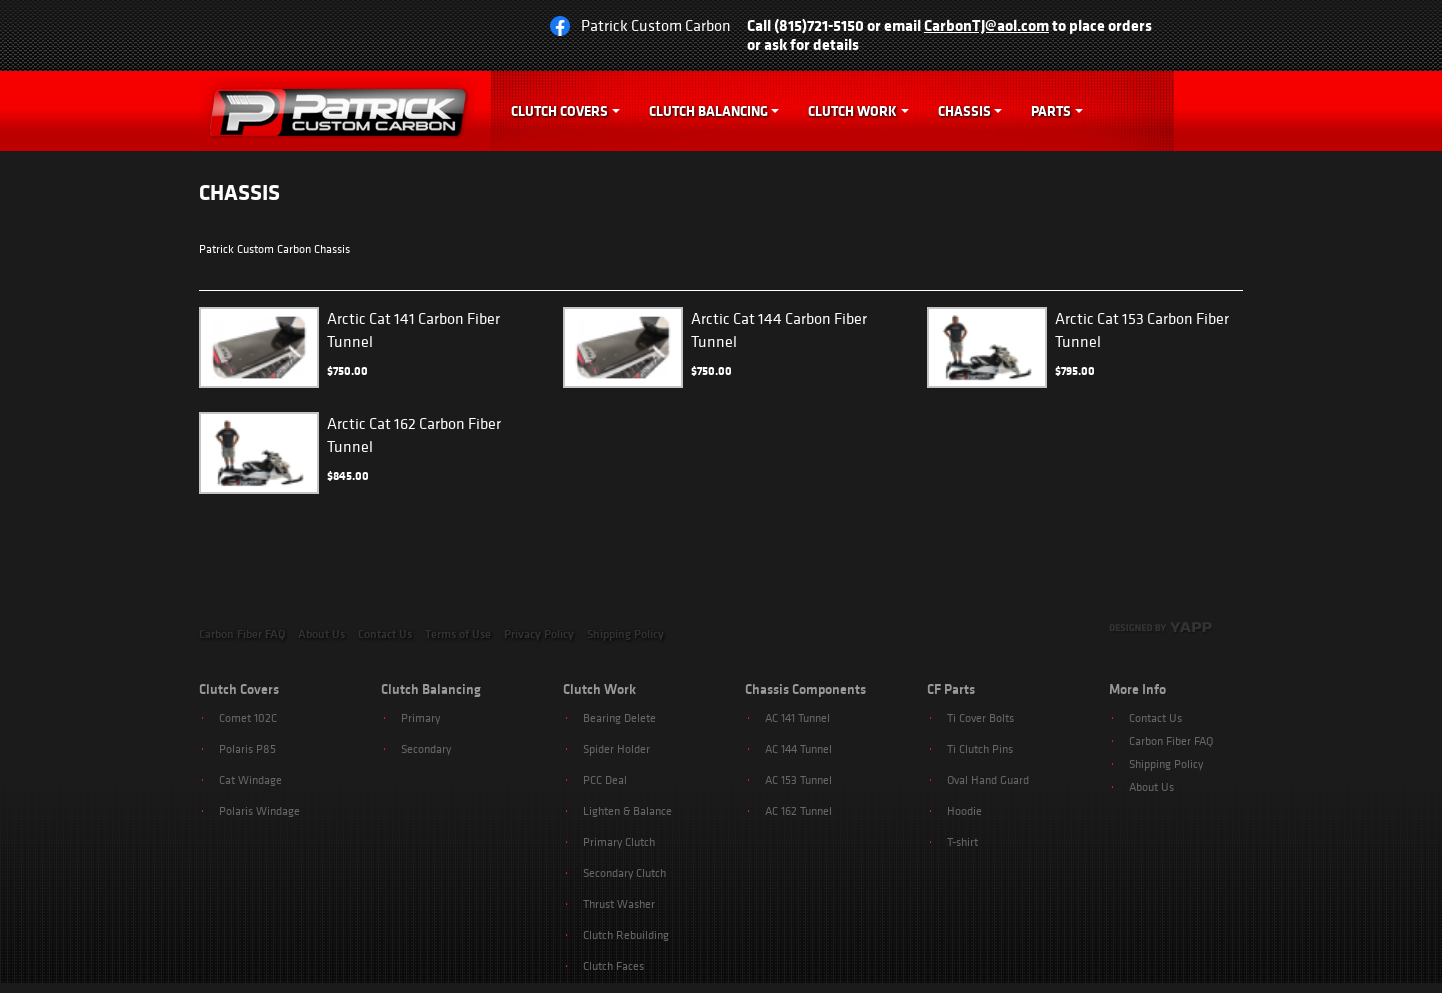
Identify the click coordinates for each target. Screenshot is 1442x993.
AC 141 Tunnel (797, 717)
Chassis (964, 111)
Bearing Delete (619, 717)
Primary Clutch (619, 841)
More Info (1137, 689)
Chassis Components (805, 689)
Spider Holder (616, 748)
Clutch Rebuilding (626, 934)
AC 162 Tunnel (798, 810)
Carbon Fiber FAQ (242, 634)
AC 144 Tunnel (798, 748)
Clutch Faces (613, 965)
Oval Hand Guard (988, 779)
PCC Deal (605, 779)
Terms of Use (458, 634)
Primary (420, 717)
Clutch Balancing (708, 111)
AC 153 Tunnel (798, 779)
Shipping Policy (625, 634)
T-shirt (962, 841)
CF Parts (951, 689)
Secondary (426, 748)
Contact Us (385, 634)
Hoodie (964, 810)
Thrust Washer (619, 903)
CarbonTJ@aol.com (986, 25)
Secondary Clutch (624, 872)
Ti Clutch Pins (980, 748)
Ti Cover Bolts (980, 717)
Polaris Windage (259, 810)
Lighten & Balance (627, 810)
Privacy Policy (539, 634)
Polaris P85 (247, 748)
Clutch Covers (559, 111)
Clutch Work (852, 111)
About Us (321, 634)
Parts (1051, 111)
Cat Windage (250, 779)
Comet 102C (248, 717)
